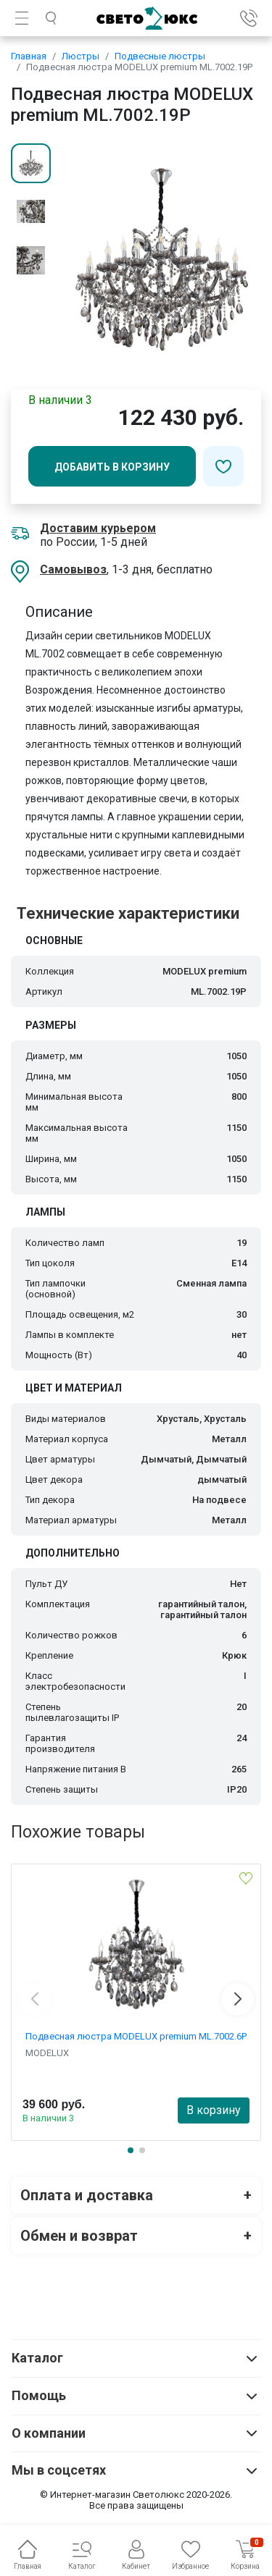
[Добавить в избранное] (223, 466)
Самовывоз (73, 569)
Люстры (80, 56)
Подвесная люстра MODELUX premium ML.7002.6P (136, 2036)
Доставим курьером (98, 528)
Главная (28, 56)
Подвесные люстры (160, 56)
